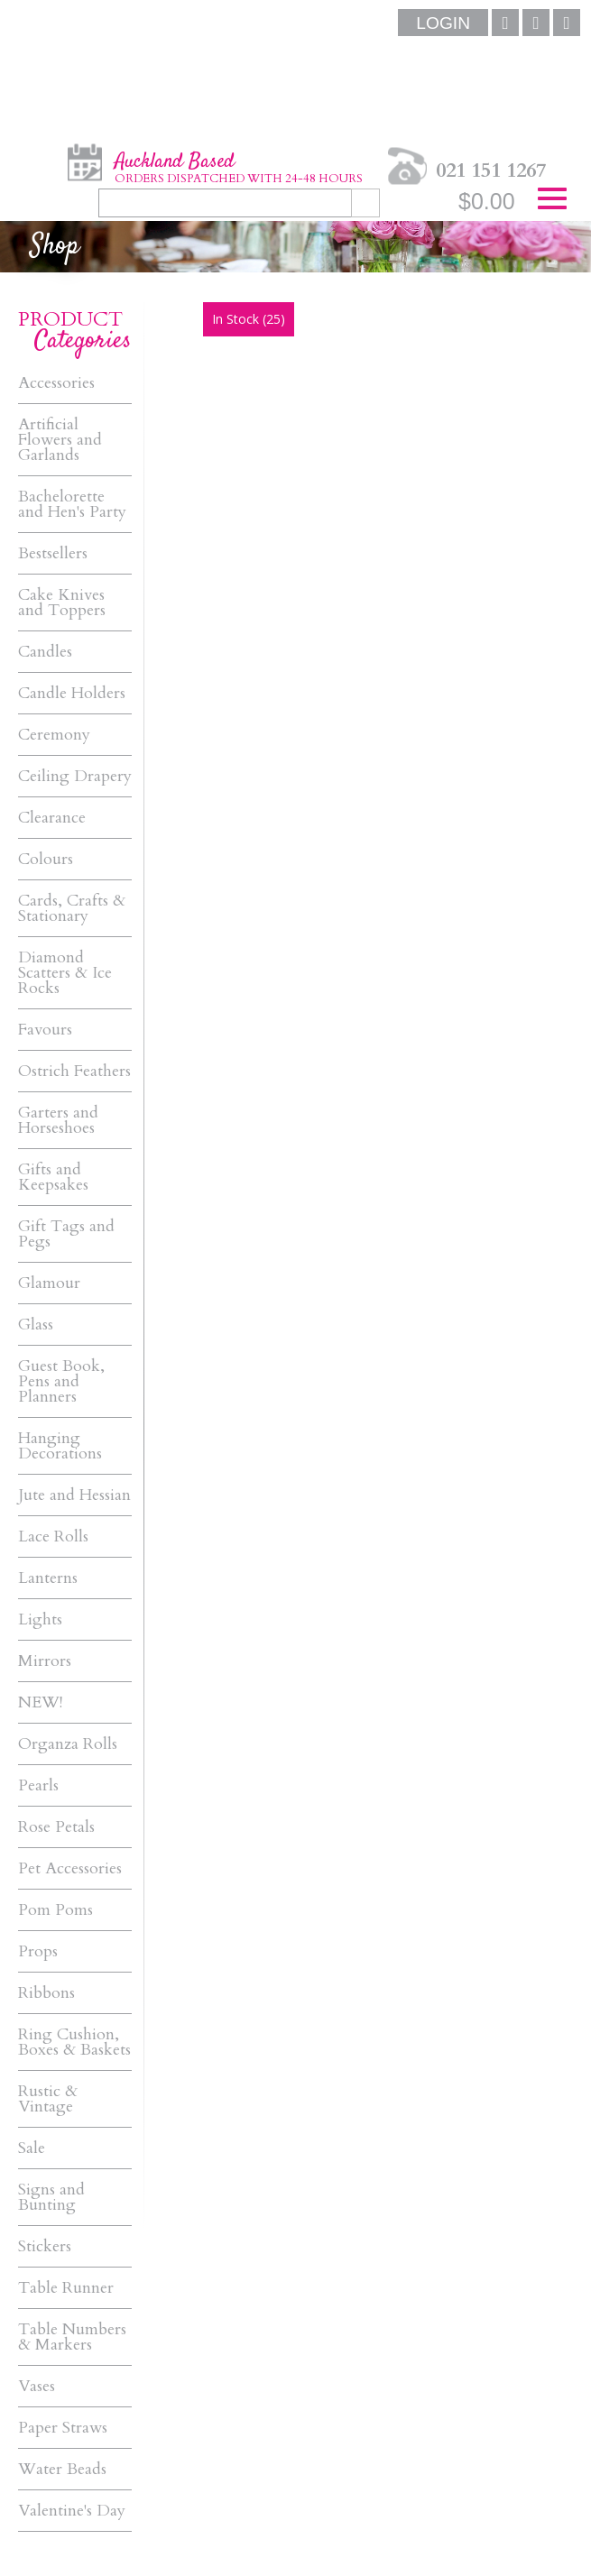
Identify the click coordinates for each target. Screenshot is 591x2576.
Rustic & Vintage (48, 2099)
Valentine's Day (71, 2510)
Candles (45, 651)
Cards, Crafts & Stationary (71, 908)
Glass (35, 1324)
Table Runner (66, 2287)
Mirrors (44, 1661)
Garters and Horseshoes (58, 1120)
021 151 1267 (491, 169)
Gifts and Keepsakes (53, 1177)
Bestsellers (53, 553)
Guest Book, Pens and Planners (61, 1381)
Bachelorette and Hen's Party (72, 504)
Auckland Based (239, 167)
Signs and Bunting (51, 2197)
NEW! (40, 1702)
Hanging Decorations (60, 1446)
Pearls (38, 1785)
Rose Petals (56, 1827)
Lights (40, 1619)
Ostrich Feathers (74, 1071)
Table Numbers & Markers (72, 2337)
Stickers (44, 2246)
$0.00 (486, 201)
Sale (31, 2148)
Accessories (56, 383)
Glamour (49, 1283)
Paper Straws (62, 2427)
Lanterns (48, 1578)
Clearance (52, 817)
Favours (45, 1029)
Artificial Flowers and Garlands (60, 440)
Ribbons (46, 1993)
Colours (45, 859)
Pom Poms (55, 1910)
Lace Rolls (53, 1536)
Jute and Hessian (74, 1495)
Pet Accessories (70, 1868)
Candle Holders (71, 693)
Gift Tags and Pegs (66, 1234)
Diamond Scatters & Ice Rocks (65, 973)
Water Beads (62, 2469)
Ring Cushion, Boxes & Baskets (74, 2042)
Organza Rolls (67, 1744)
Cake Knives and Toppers (62, 602)
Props (38, 1951)
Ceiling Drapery (75, 776)
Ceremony (54, 734)
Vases (36, 2386)
